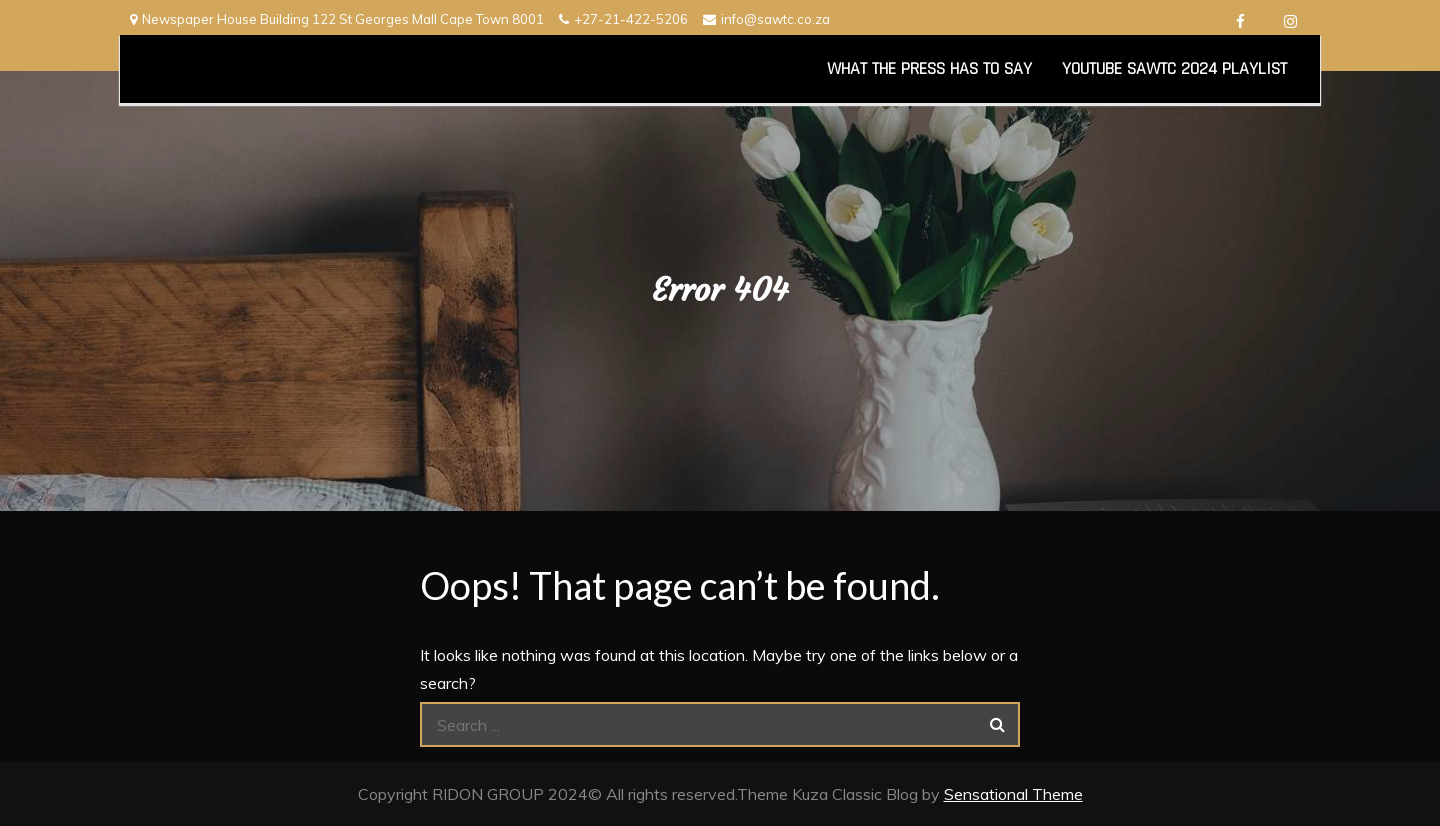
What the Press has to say (929, 68)
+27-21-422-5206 (623, 19)
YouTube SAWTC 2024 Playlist (1174, 68)
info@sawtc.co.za (766, 19)
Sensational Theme (1013, 794)
